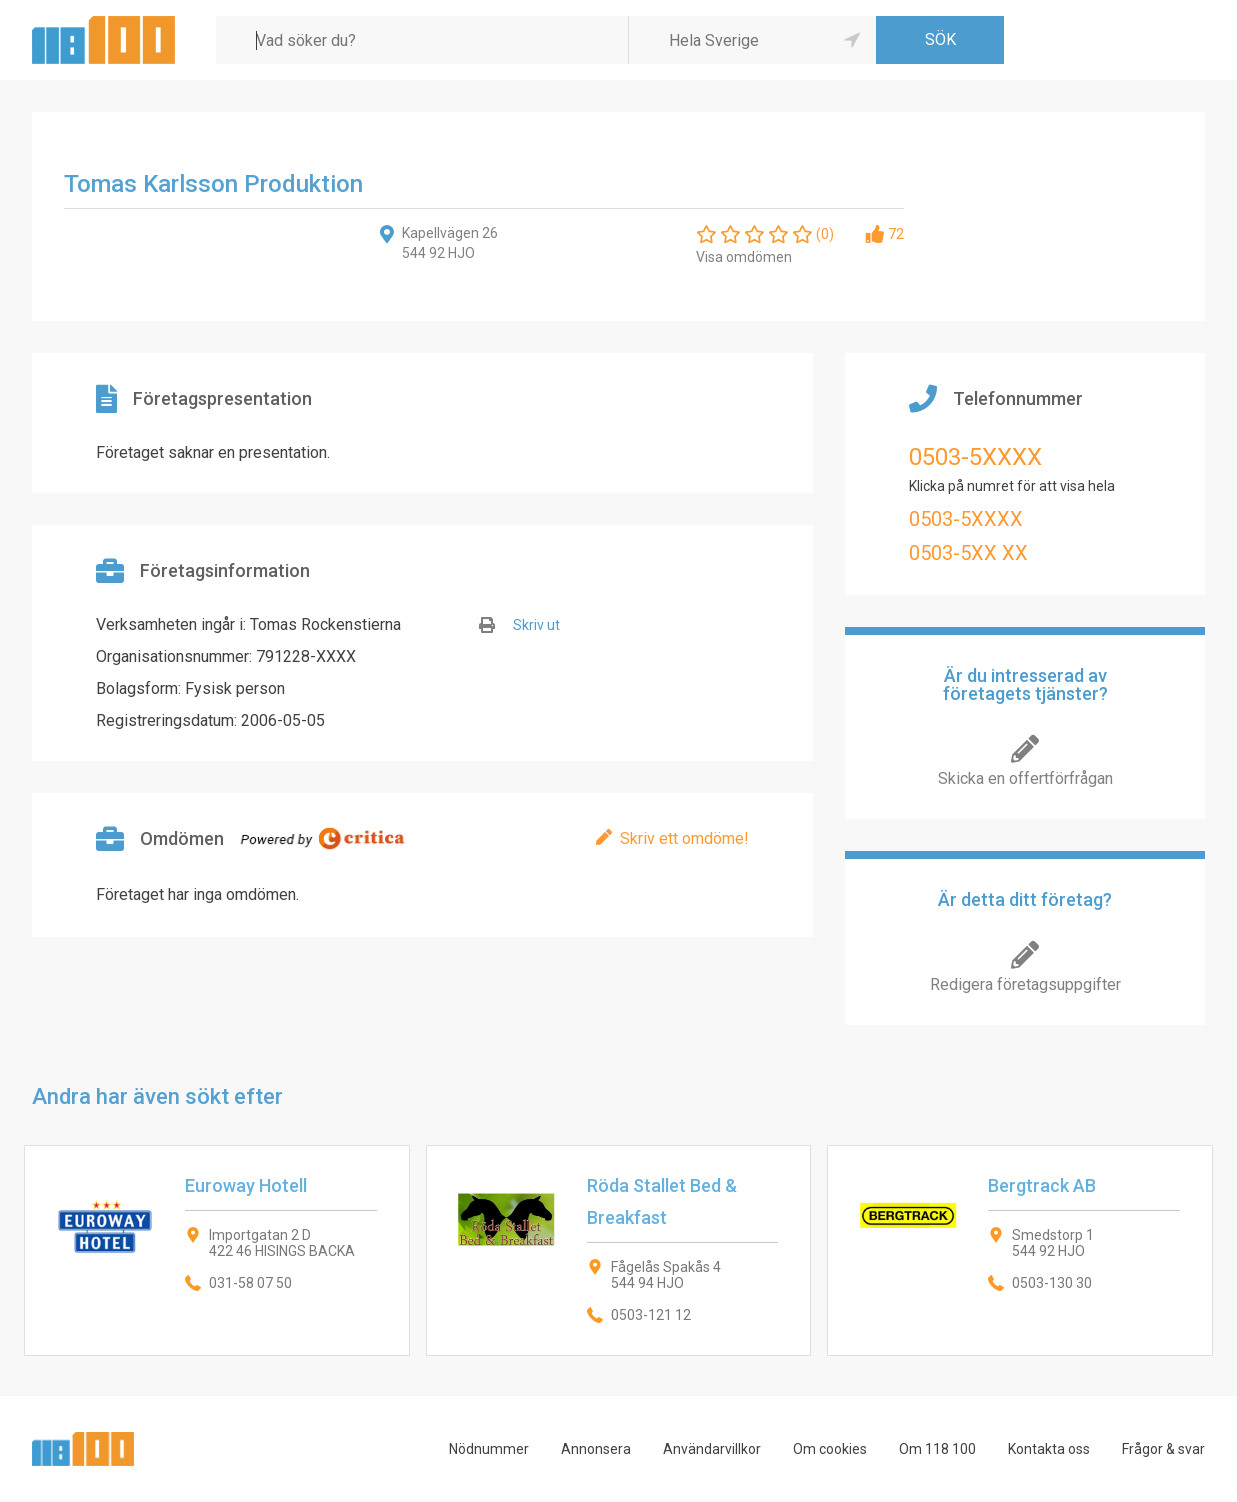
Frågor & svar (1163, 1449)
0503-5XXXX (975, 457)
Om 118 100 (937, 1449)
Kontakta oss (1049, 1449)
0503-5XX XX (968, 553)
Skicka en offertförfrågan (1025, 778)
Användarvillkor (712, 1449)
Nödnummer (489, 1449)
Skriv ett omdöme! (684, 838)
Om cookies (830, 1449)
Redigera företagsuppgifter (1025, 984)
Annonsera (596, 1449)
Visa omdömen (744, 257)
